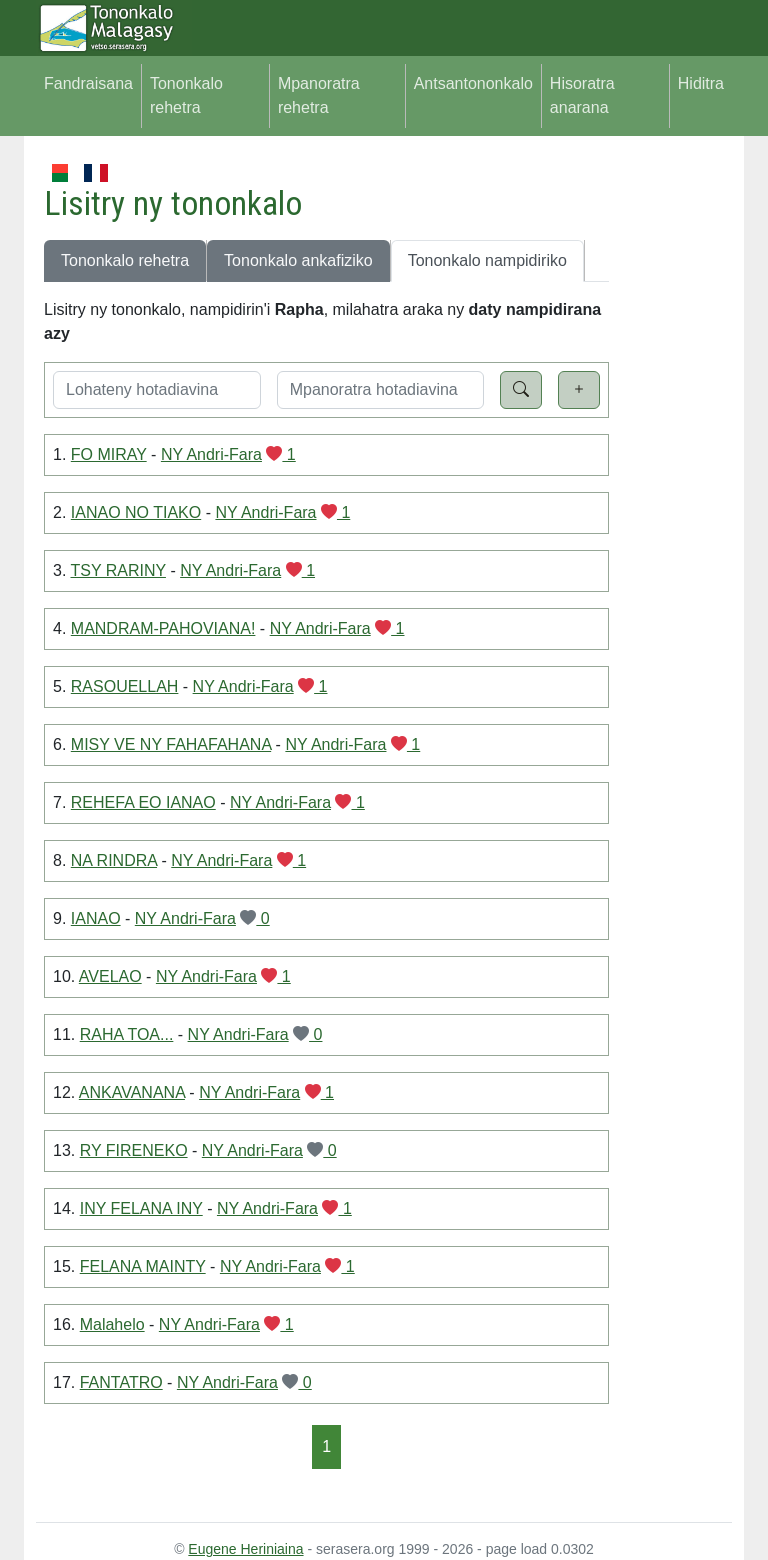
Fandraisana (88, 83)
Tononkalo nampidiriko (487, 260)
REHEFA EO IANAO (143, 802)
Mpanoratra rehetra (319, 95)
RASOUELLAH (125, 686)
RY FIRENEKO (134, 1150)
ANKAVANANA (132, 1092)
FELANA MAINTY (143, 1266)
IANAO (96, 918)
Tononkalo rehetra (186, 95)
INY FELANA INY (141, 1208)
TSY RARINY (118, 570)
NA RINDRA (114, 860)
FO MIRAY (109, 454)
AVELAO (110, 976)
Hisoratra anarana (582, 95)
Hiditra (701, 83)
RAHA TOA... (127, 1034)
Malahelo (112, 1324)
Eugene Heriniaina (245, 1549)
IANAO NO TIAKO (136, 512)
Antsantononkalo (473, 83)
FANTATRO (121, 1382)
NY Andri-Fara (211, 454)
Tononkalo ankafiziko (298, 260)
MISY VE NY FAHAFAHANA (171, 744)
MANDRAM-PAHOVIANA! (163, 628)
